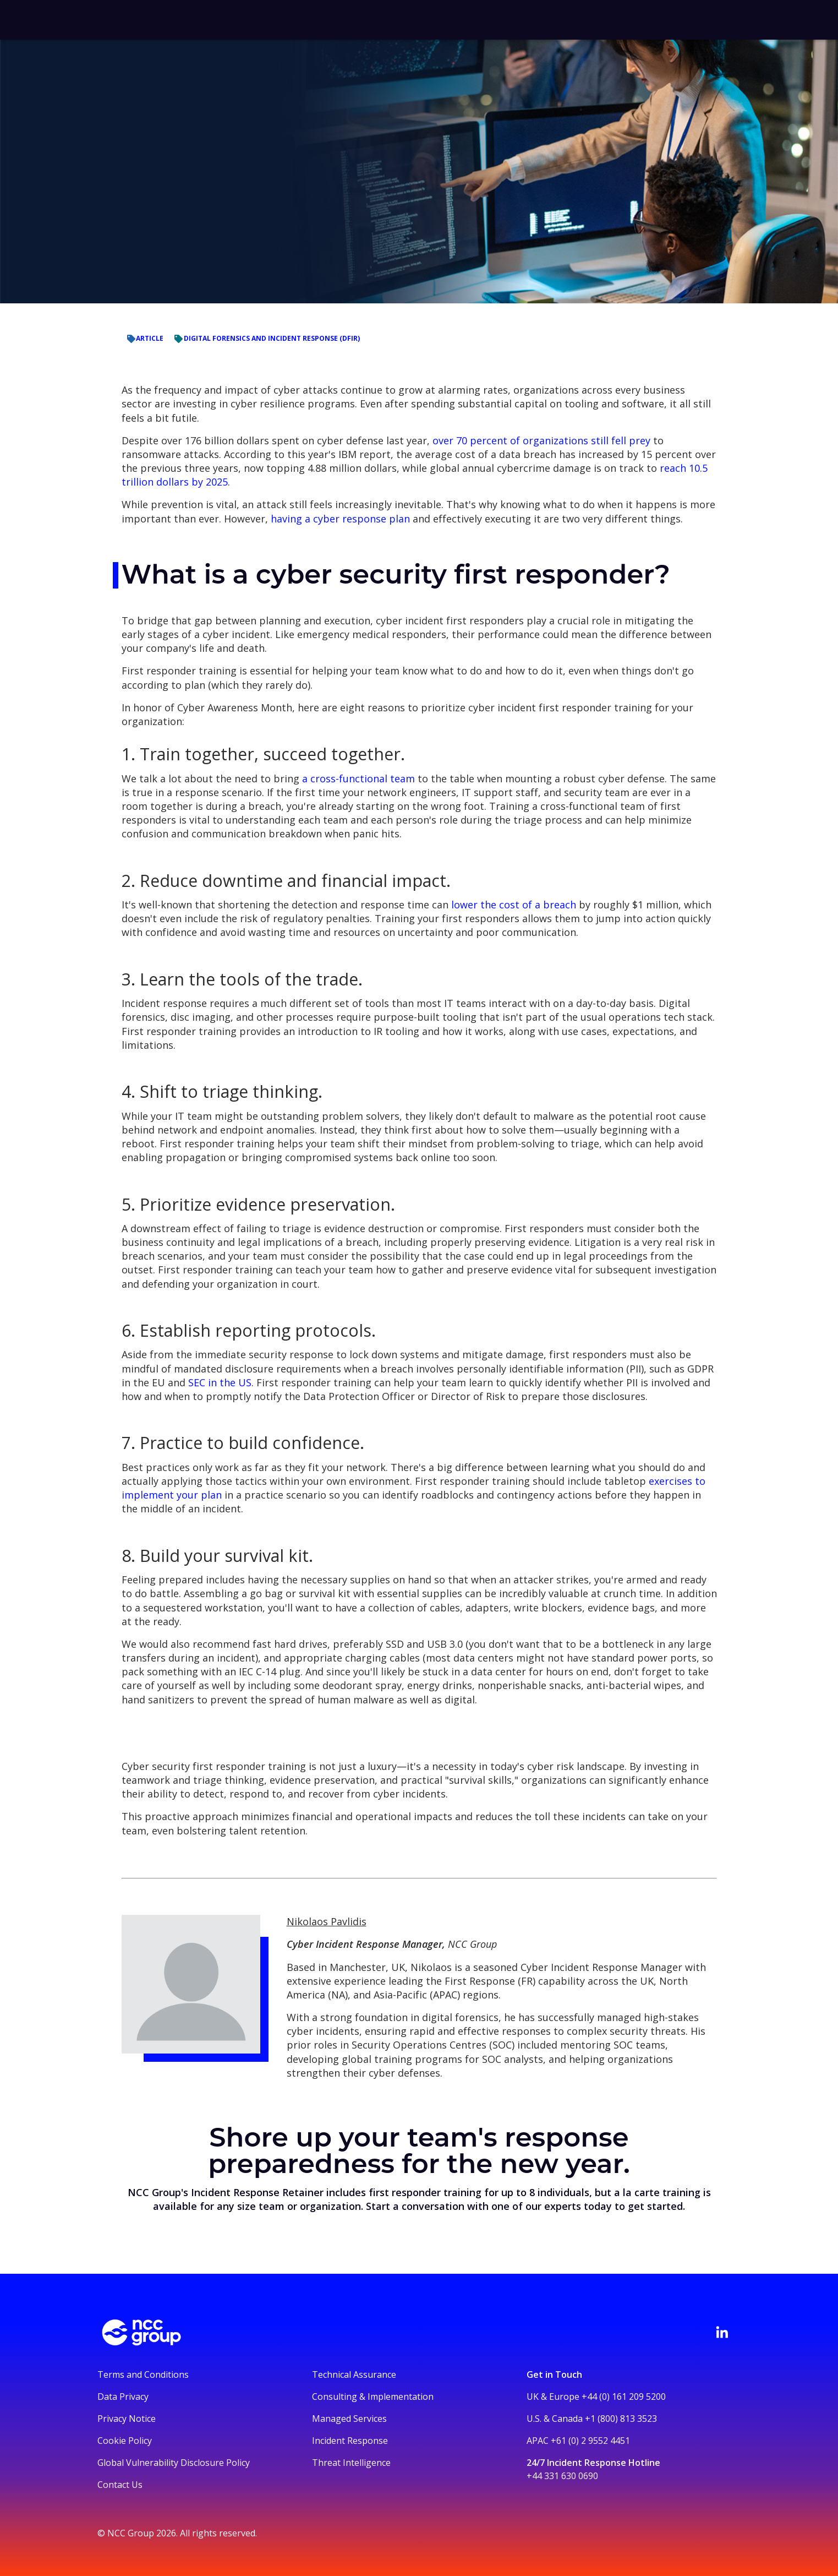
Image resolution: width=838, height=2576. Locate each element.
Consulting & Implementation (373, 2396)
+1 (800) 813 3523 (621, 2418)
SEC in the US (218, 1382)
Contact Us (120, 2485)
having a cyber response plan (340, 518)
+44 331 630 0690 (562, 2476)
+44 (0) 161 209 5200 (624, 2396)
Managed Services (349, 2418)
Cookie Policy (124, 2441)
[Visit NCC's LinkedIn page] (722, 2332)
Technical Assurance (354, 2374)
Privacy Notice (126, 2418)
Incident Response (350, 2441)
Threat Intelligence (351, 2463)
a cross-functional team (357, 778)
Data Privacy (123, 2396)
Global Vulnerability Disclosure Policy (173, 2463)
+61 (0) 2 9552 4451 (590, 2441)
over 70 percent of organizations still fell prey (541, 440)
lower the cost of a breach (513, 904)
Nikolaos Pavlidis (326, 1921)
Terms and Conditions (143, 2374)
